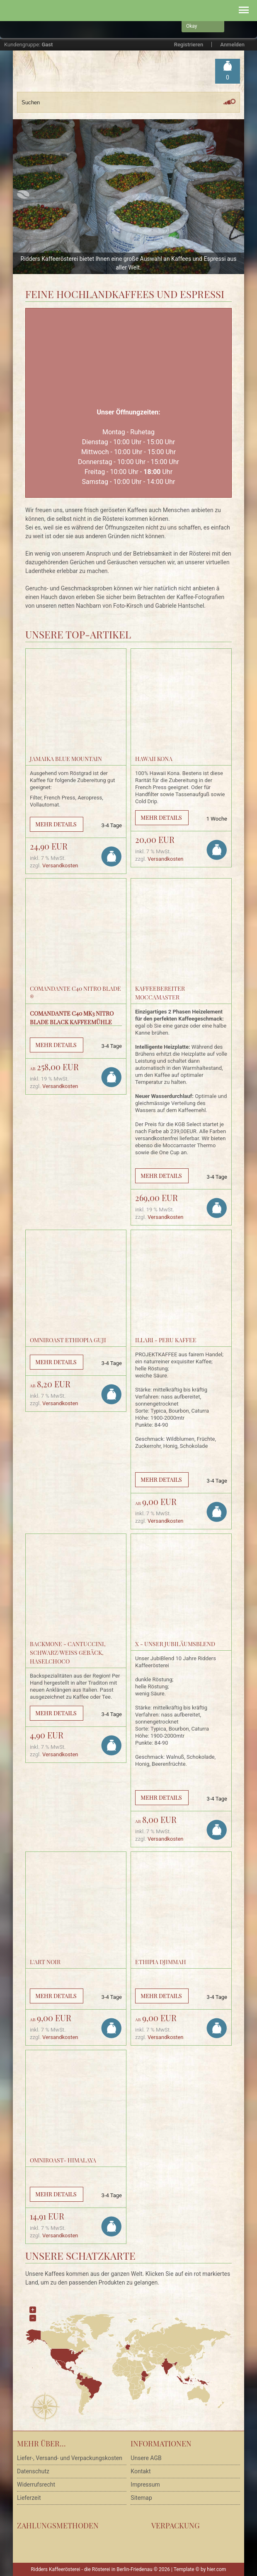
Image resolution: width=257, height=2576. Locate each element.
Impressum (145, 2484)
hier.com (216, 2569)
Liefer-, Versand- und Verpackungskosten (69, 2458)
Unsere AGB (146, 2458)
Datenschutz (33, 2471)
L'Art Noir (45, 1962)
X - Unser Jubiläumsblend (175, 1644)
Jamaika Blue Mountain (66, 759)
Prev (23, 196)
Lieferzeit (29, 2497)
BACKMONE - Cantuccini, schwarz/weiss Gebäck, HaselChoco (68, 1652)
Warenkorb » (227, 77)
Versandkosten (60, 865)
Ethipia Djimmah (160, 1962)
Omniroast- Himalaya (63, 2160)
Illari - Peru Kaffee (165, 1340)
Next (234, 196)
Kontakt (140, 2471)
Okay (191, 26)
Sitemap (141, 2497)
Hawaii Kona (153, 759)
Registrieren (188, 44)
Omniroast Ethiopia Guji (68, 1340)
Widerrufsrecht (36, 2484)
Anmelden (232, 44)
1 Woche (216, 819)
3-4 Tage (112, 825)
